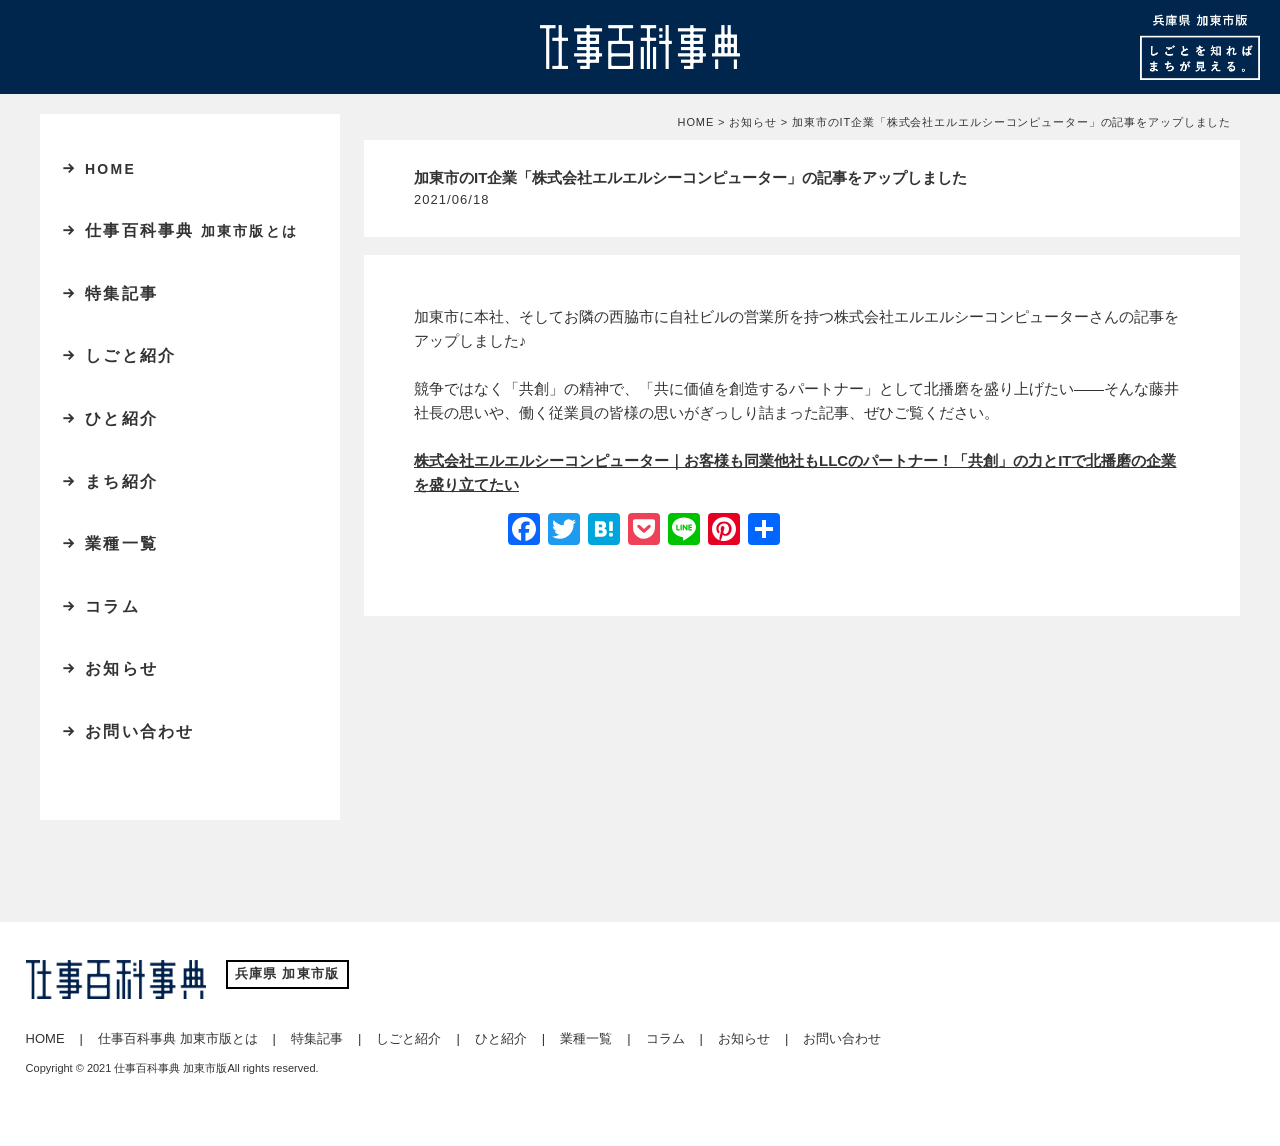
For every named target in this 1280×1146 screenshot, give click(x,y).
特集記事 (121, 293)
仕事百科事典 (191, 230)
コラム (112, 606)
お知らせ (121, 668)
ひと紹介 (121, 418)
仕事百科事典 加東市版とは (178, 1038)
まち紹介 (121, 481)
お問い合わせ (140, 731)
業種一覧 (121, 543)
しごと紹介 (130, 355)
